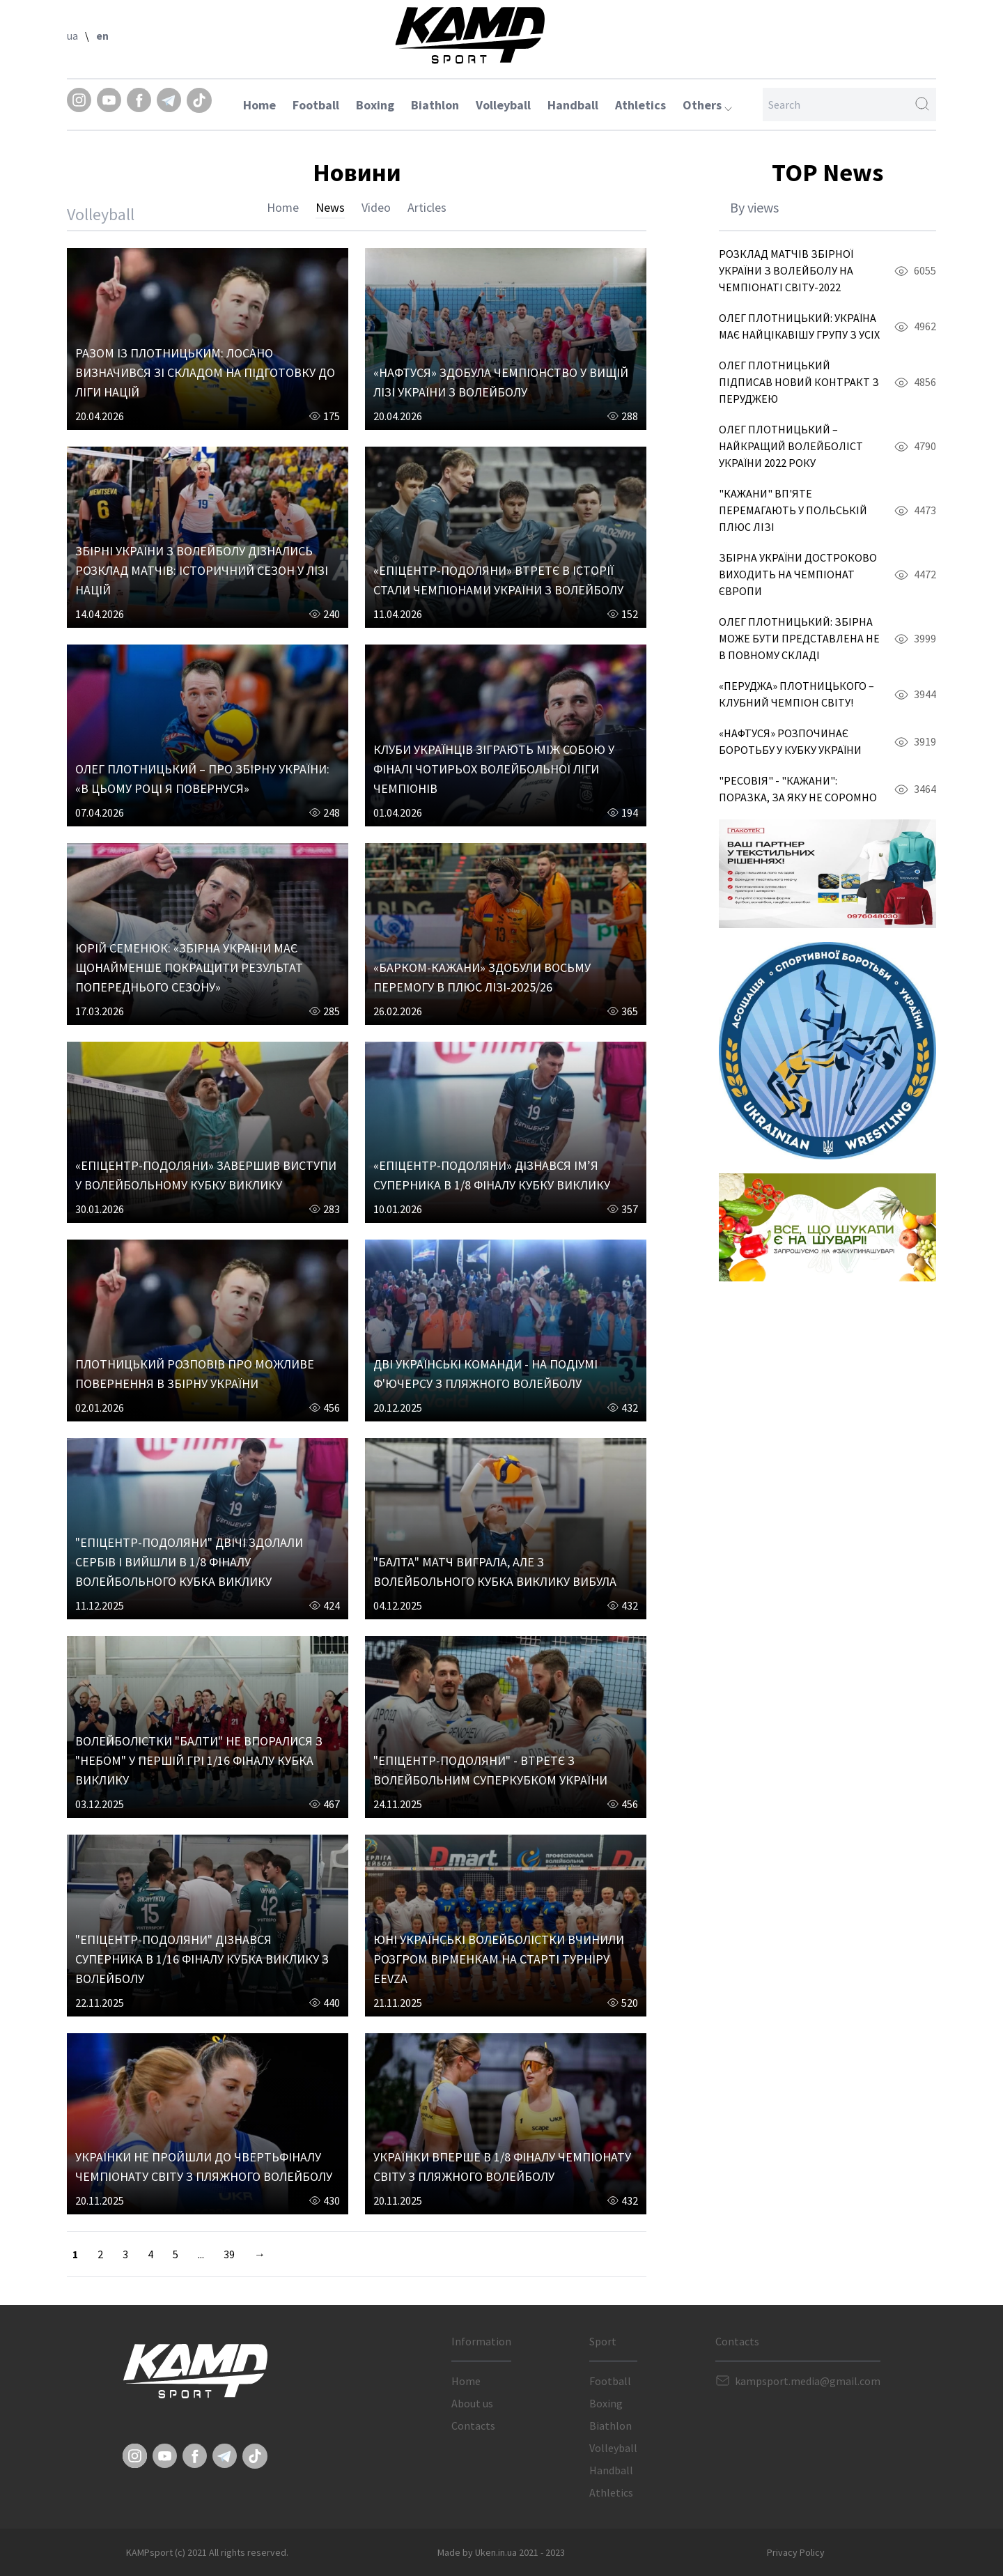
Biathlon (435, 105)
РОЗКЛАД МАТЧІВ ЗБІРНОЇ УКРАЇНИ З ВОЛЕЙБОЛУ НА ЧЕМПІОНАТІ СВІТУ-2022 (786, 270)
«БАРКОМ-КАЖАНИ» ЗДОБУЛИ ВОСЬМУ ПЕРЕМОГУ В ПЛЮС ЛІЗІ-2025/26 (482, 977)
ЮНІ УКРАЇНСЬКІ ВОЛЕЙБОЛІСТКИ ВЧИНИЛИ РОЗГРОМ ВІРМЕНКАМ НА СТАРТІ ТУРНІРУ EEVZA (498, 1959)
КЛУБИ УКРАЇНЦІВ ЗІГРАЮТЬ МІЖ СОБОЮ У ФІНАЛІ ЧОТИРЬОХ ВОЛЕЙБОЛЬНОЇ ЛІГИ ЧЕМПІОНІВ (493, 768)
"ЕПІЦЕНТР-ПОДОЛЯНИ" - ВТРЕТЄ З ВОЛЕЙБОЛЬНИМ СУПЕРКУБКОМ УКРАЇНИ (490, 1770)
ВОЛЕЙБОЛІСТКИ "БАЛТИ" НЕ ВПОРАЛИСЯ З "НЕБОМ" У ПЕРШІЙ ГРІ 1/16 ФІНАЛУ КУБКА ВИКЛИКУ (198, 1760)
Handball (572, 105)
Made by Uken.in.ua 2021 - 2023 (501, 2552)
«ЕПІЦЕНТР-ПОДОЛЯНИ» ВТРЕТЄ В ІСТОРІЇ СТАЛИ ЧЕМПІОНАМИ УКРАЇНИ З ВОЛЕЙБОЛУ (498, 580)
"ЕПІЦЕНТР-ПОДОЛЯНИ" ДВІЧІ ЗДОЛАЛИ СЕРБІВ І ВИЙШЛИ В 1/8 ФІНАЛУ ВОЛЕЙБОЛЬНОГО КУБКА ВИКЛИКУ (189, 1561)
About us (472, 2403)
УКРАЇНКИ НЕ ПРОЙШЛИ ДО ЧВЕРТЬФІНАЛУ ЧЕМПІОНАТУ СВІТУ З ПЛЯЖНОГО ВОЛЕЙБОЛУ (203, 2166)
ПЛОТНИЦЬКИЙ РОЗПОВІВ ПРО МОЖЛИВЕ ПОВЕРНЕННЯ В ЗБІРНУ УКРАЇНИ (194, 1373)
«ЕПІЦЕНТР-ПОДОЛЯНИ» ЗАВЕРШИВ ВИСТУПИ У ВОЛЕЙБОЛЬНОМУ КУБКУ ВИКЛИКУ (205, 1175)
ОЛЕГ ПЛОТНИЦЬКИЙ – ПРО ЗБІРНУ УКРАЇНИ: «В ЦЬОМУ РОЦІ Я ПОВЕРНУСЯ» (202, 778)
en (102, 36)
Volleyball (503, 105)
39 (229, 2254)
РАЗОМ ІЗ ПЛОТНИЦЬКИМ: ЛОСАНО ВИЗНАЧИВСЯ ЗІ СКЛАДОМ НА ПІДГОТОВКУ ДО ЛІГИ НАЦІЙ (205, 372)
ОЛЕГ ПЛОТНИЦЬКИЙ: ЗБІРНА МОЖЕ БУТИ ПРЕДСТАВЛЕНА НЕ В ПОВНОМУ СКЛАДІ (799, 638)
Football (316, 105)
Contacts (473, 2425)
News (330, 207)
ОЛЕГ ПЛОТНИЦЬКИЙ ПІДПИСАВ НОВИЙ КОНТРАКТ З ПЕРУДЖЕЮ (799, 382)
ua (72, 36)
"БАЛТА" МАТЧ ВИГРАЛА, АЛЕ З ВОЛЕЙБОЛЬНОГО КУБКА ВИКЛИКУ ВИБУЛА (494, 1571)
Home (259, 105)
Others (707, 105)
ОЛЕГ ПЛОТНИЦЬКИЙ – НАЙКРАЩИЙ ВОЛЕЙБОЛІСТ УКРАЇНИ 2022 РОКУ (791, 446)
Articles (426, 207)
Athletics (640, 105)
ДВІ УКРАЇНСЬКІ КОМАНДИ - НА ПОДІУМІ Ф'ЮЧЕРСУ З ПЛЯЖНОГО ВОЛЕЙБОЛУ (485, 1373)
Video (376, 207)
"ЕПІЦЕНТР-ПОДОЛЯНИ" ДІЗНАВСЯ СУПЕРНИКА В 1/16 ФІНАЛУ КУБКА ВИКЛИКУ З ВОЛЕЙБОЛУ (202, 1959)
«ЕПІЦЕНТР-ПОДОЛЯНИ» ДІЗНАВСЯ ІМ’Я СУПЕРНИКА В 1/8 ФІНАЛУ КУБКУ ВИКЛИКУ (491, 1175)
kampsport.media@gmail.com (807, 2381)
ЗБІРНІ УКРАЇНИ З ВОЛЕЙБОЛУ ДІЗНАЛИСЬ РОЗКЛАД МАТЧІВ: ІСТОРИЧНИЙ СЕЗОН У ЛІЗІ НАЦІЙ (201, 570)
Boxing (375, 105)
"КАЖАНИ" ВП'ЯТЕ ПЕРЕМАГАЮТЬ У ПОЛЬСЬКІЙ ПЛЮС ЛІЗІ (793, 510)
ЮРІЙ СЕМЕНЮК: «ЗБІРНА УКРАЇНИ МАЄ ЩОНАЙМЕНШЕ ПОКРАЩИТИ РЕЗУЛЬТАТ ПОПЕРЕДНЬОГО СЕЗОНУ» (189, 967)
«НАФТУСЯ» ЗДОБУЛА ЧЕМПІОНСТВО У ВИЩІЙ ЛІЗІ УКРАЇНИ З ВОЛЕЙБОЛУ (500, 382)
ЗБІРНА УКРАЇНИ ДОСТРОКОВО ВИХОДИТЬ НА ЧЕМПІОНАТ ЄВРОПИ (798, 574)
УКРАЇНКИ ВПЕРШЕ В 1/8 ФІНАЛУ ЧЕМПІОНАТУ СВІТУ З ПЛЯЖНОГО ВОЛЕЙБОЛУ (502, 2166)
